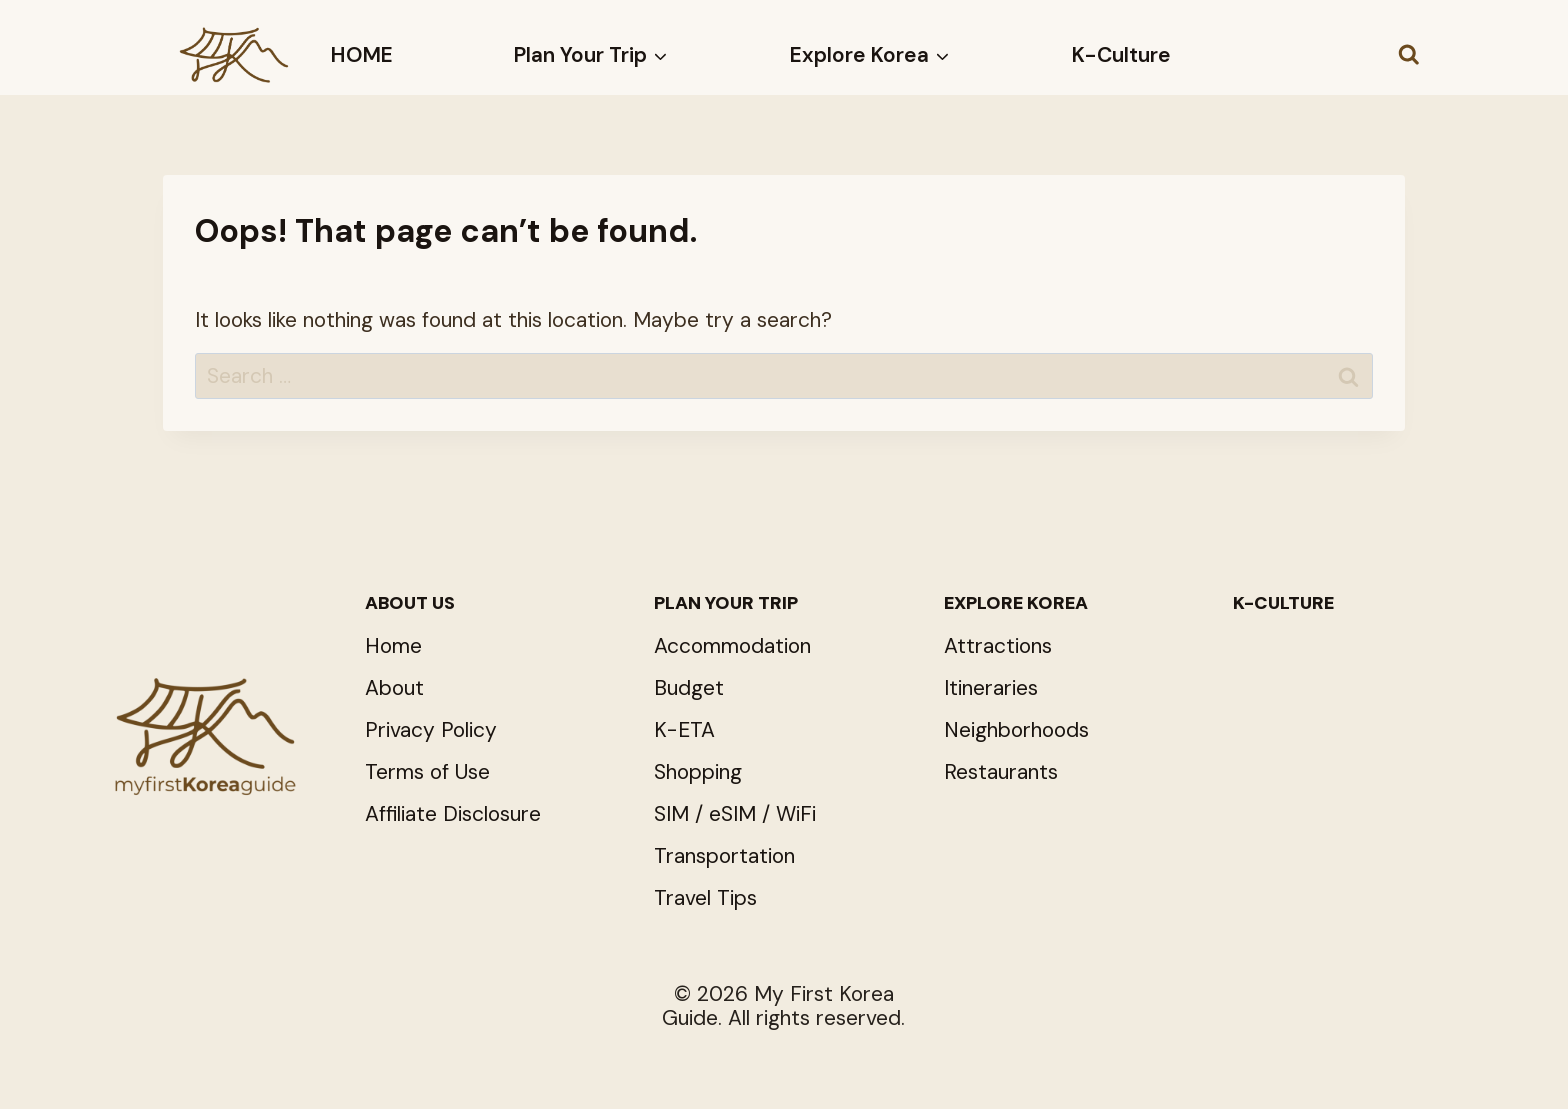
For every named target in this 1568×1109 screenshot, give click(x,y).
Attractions (998, 646)
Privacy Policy (431, 730)
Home (393, 646)
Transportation (724, 856)
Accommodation (732, 646)
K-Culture (1121, 55)
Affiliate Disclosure (453, 814)
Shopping (698, 772)
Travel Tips (705, 898)
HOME (362, 55)
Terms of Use (427, 772)
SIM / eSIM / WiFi (735, 814)
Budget (689, 688)
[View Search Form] (1409, 55)
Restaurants (1001, 772)
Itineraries (991, 688)
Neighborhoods (1016, 730)
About (394, 688)
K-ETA (684, 730)
